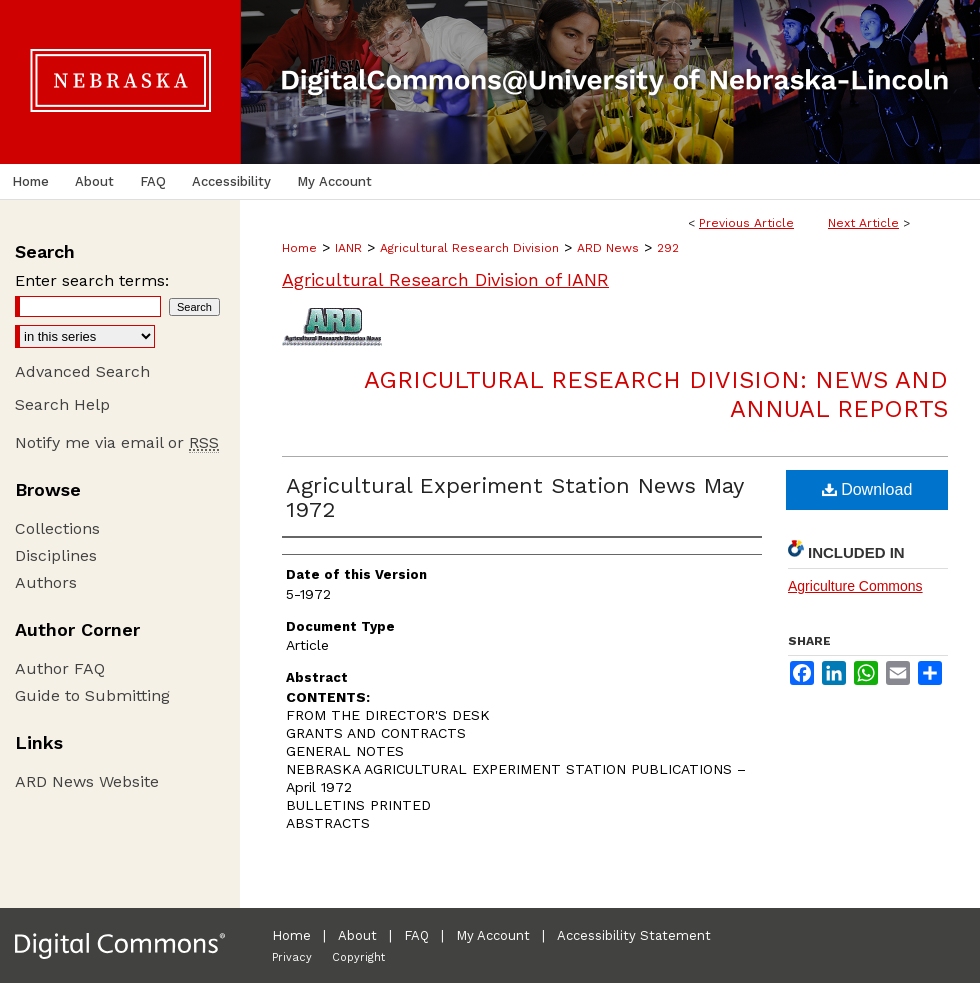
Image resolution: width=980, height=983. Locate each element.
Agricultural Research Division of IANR (445, 279)
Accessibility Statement (634, 935)
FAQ (416, 935)
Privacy (292, 957)
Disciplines (56, 555)
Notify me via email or (117, 442)
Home (299, 248)
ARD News (608, 248)
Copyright (358, 957)
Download (867, 489)
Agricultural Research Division (469, 248)
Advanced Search (82, 371)
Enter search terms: (92, 280)
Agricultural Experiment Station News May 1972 (514, 497)
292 (668, 248)
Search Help (62, 404)
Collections (57, 528)
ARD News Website (87, 781)
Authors (46, 582)
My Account (493, 935)
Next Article (863, 223)
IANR (348, 248)
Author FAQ (60, 668)
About (357, 935)
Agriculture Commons (855, 586)
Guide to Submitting (92, 695)
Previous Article (746, 223)
